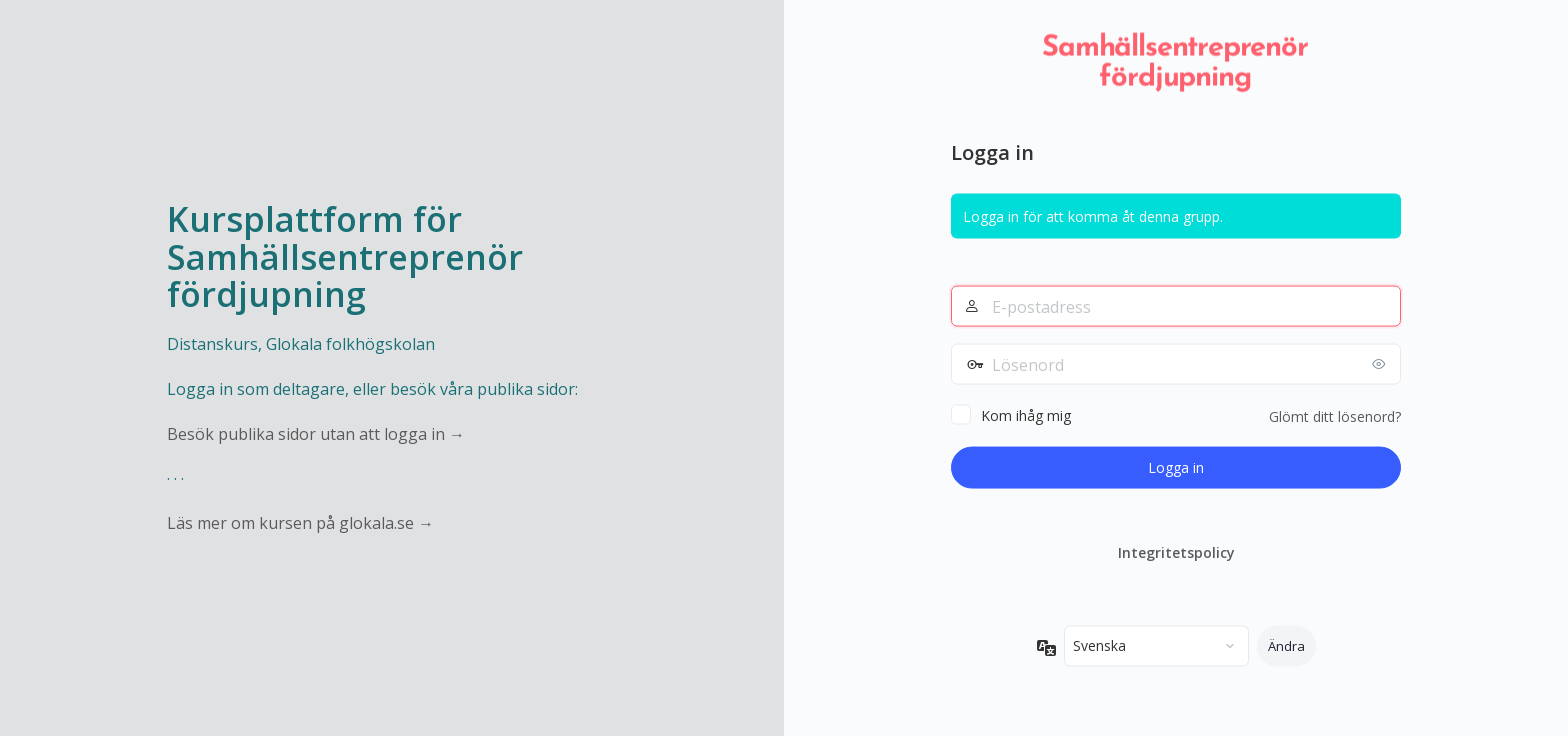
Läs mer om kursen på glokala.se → (300, 523)
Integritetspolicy (1176, 552)
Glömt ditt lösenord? (1335, 416)
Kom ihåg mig (1026, 415)
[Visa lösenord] (1381, 364)
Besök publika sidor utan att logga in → (316, 434)
